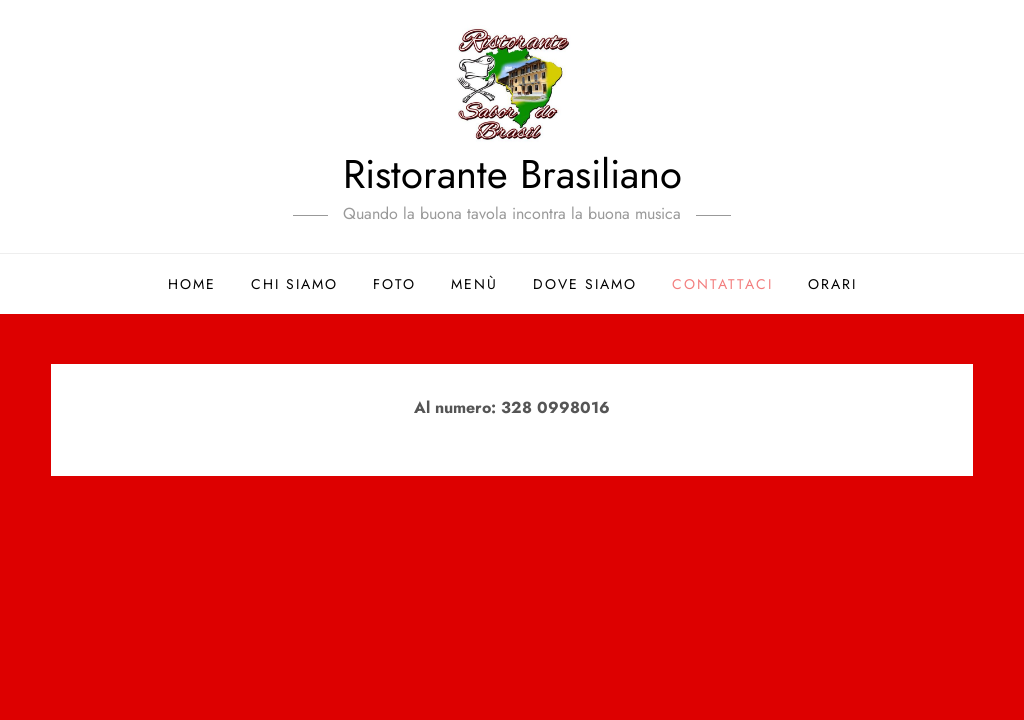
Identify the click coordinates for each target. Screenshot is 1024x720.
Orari (832, 284)
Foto (394, 284)
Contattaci (722, 284)
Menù (474, 284)
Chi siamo (294, 284)
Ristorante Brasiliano (512, 174)
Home (192, 284)
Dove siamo (585, 284)
